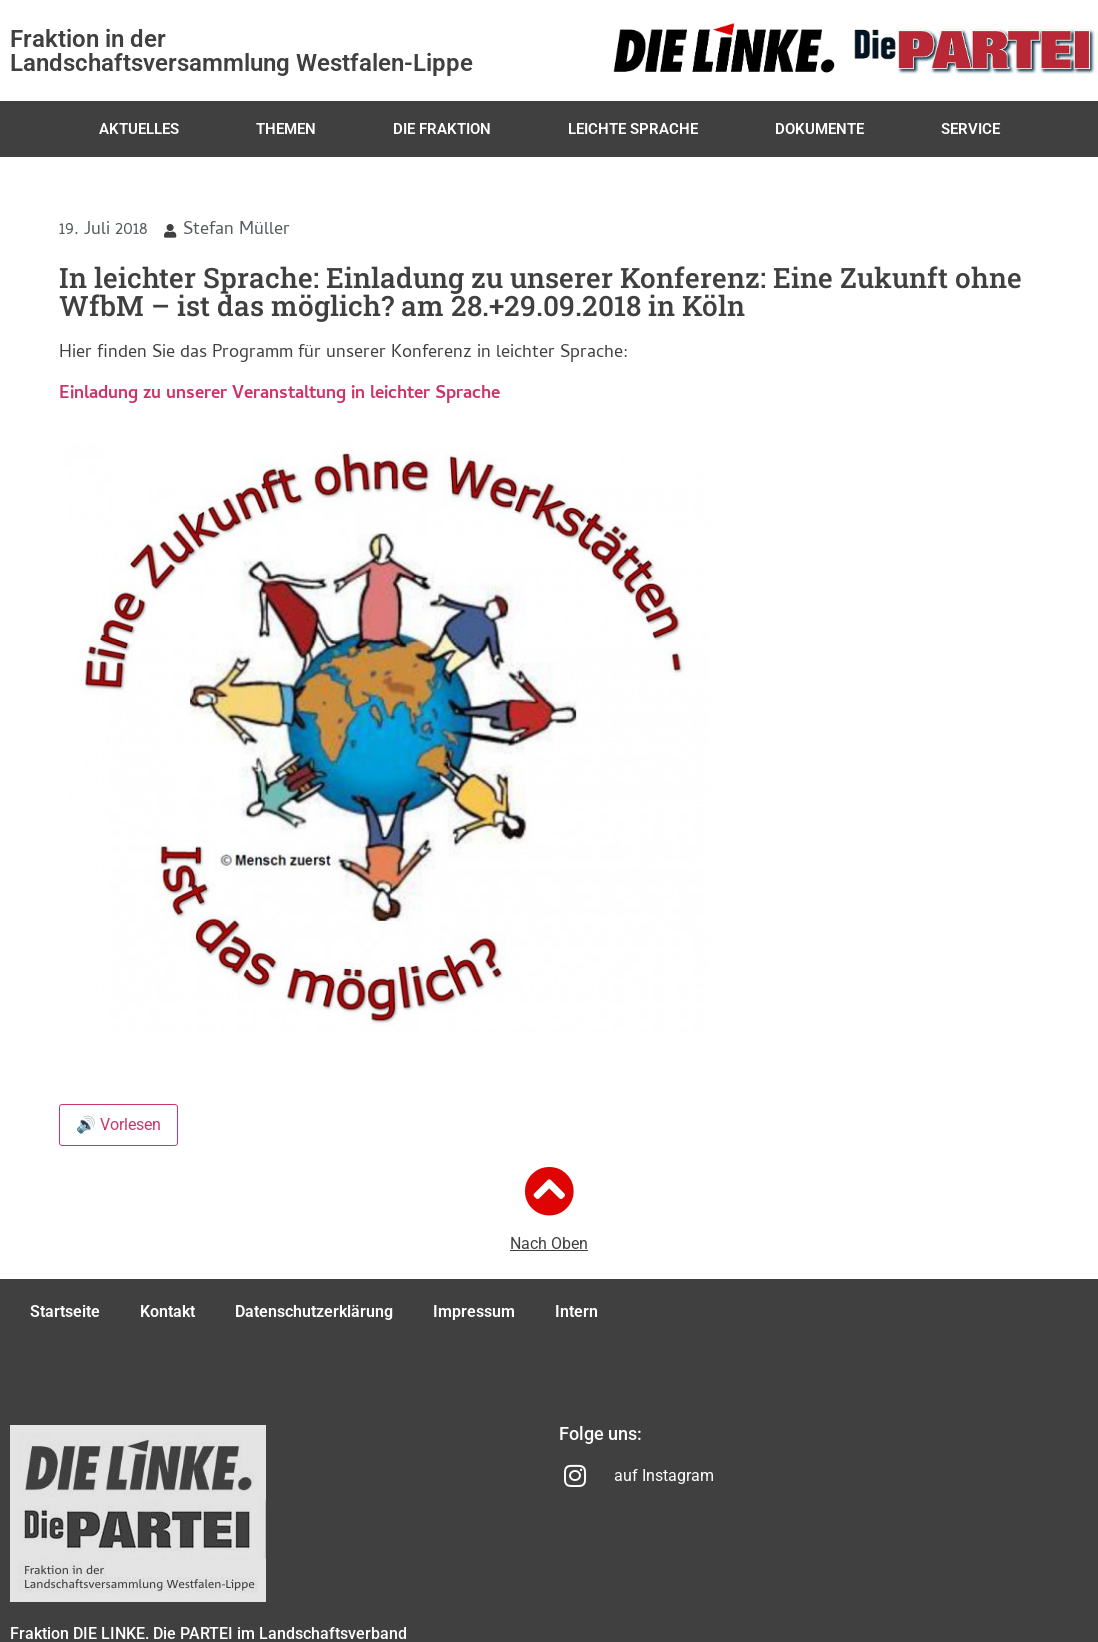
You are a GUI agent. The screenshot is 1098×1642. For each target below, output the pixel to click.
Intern (576, 1311)
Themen (286, 129)
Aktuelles (139, 129)
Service (970, 129)
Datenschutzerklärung (314, 1311)
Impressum (474, 1311)
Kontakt (167, 1311)
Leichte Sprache (633, 129)
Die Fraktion (442, 129)
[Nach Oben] (549, 1191)
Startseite (65, 1311)
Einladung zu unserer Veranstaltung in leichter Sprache (279, 394)
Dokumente (819, 129)
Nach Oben (549, 1243)
